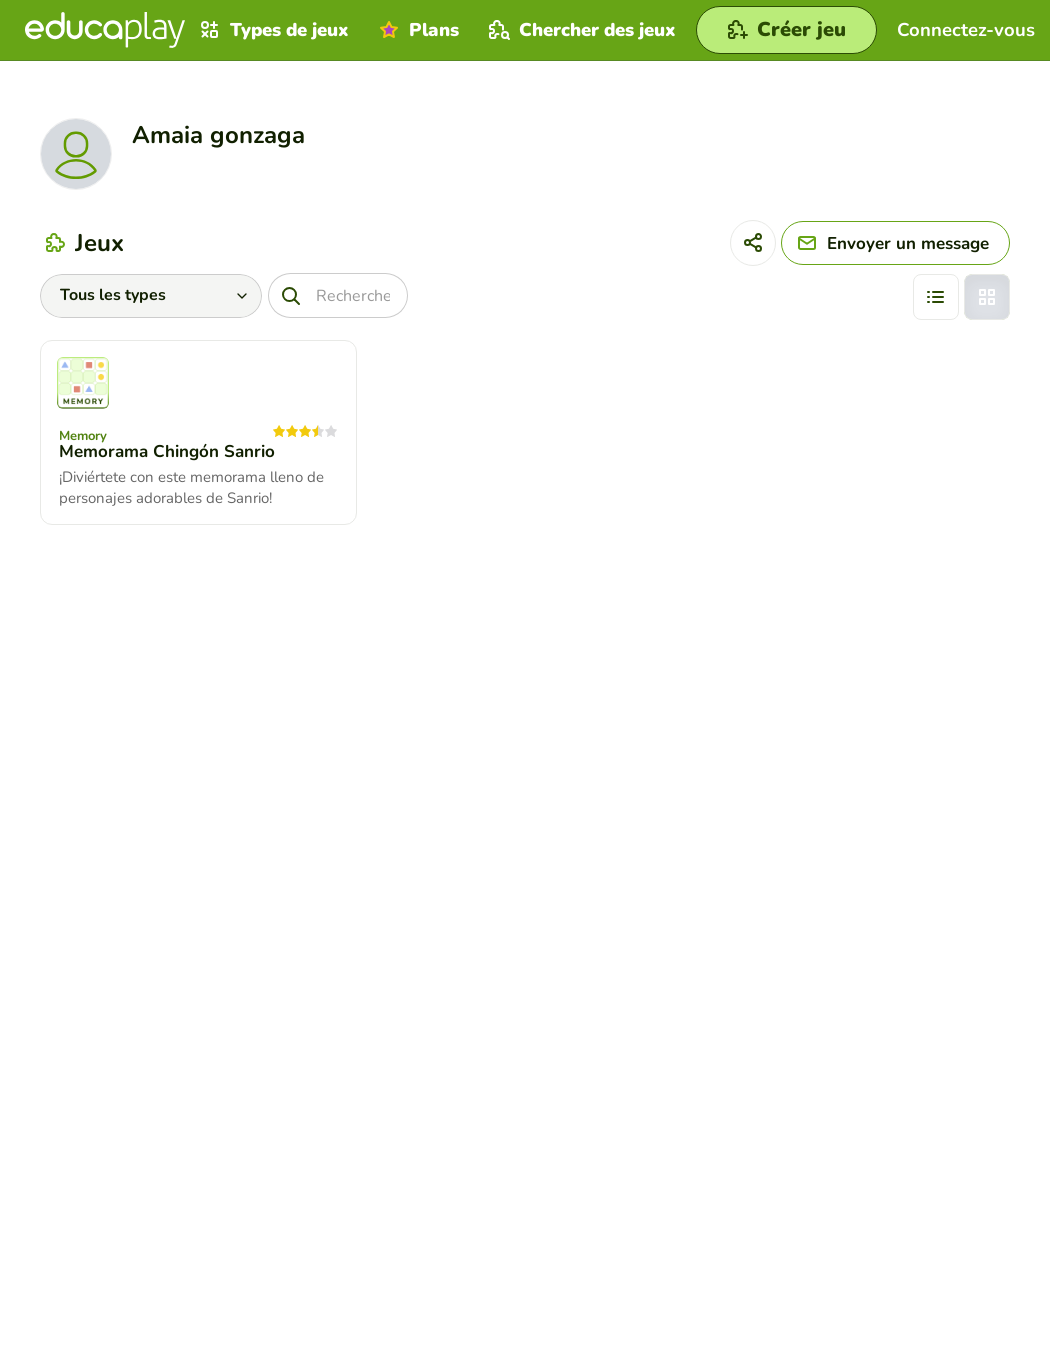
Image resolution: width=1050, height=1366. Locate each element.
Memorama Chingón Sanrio (167, 451)
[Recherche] (338, 295)
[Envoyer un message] (895, 243)
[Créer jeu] (786, 30)
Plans (416, 30)
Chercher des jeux (580, 30)
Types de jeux (272, 30)
